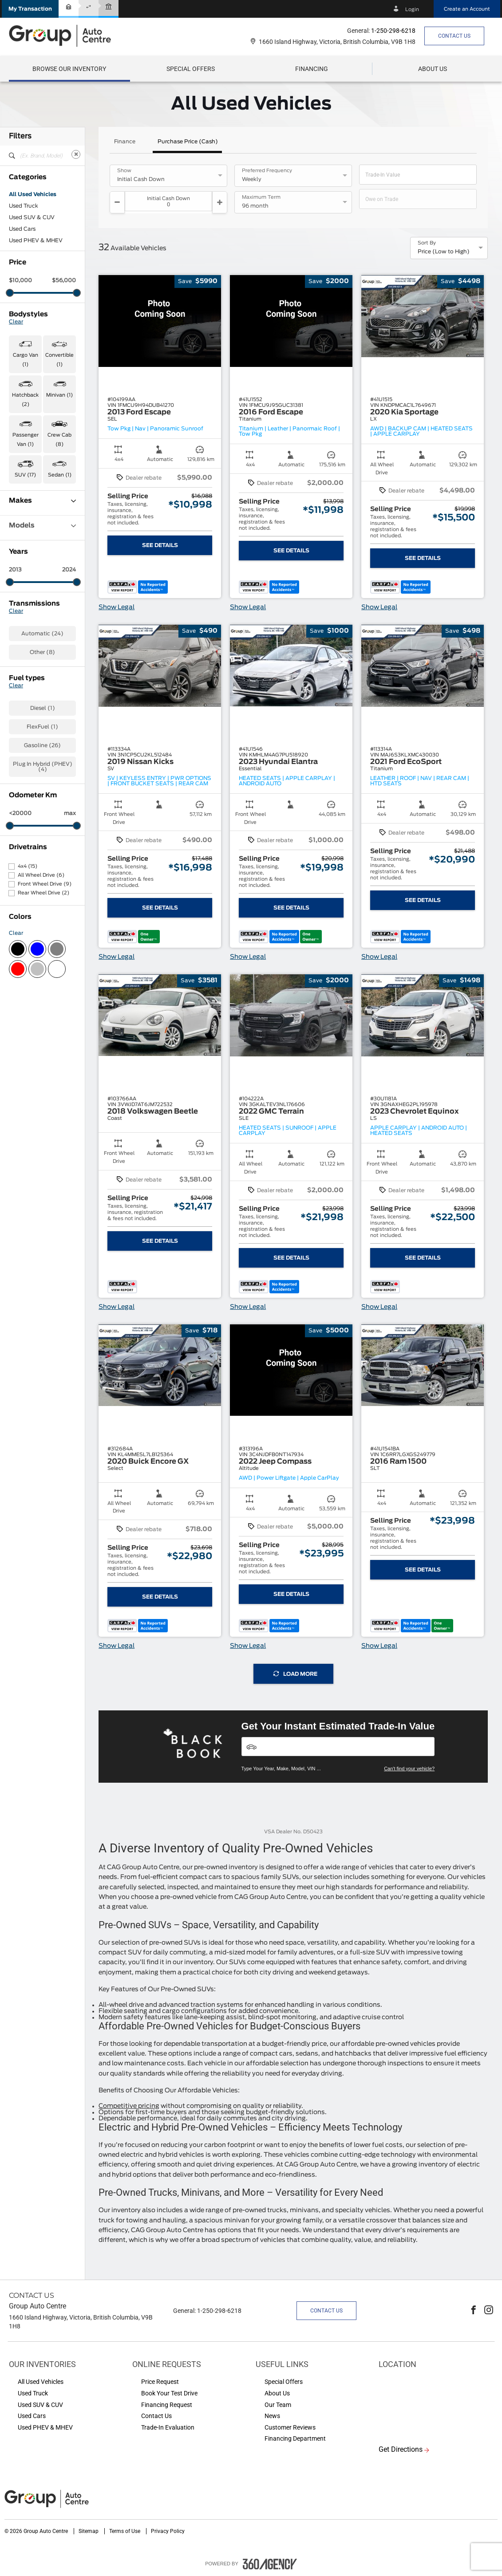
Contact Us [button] (454, 36)
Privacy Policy (168, 2531)
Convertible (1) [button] (59, 360)
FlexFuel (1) (42, 726)
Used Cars (22, 229)
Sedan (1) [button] (59, 475)
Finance (124, 141)
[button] (30, 9)
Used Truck (23, 206)
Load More (295, 1674)
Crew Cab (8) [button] (59, 440)
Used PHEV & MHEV (36, 240)
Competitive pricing (129, 2106)
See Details (160, 545)
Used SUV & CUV (32, 217)
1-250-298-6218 (393, 30)
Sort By (427, 243)
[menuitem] (69, 69)
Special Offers (190, 69)
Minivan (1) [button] (59, 395)
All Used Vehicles (32, 194)
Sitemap (89, 2531)
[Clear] (75, 154)
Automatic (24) (42, 633)
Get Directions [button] (401, 2449)
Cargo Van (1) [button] (25, 360)
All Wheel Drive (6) (41, 875)
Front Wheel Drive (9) (44, 884)
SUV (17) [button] (25, 475)
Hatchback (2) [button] (25, 400)
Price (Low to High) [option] (444, 251)
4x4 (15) (27, 866)
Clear (16, 321)
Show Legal (116, 607)
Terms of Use (125, 2531)
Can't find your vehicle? (409, 1768)
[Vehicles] (338, 1746)
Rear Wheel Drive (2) (43, 892)
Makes (42, 500)
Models (42, 525)
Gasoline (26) (42, 745)
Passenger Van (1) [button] (25, 440)
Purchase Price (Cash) (188, 141)
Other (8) (42, 652)
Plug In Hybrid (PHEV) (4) (42, 766)
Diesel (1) (42, 708)
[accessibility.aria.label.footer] (270, 2564)
